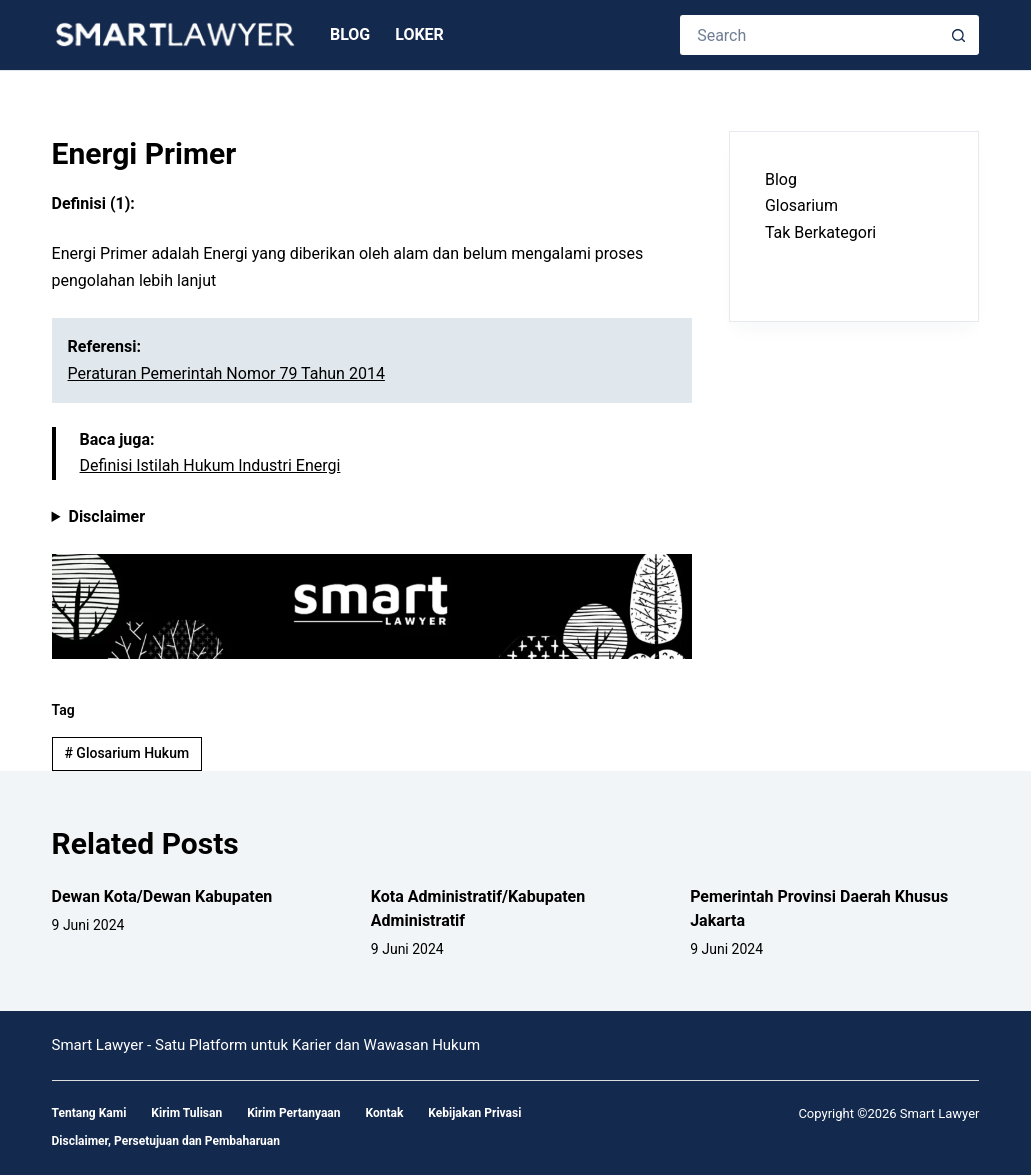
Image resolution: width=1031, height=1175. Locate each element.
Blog (350, 34)
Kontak (384, 1113)
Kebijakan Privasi (474, 1113)
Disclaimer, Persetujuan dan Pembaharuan (166, 1141)
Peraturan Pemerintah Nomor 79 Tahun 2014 (226, 373)
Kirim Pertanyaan (293, 1113)
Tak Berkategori (820, 232)
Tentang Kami (89, 1113)
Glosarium (801, 205)
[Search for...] (809, 35)
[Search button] (959, 35)
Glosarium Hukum (126, 753)
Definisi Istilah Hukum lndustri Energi (210, 465)
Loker (419, 34)
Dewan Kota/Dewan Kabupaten (162, 896)
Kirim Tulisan (186, 1113)
